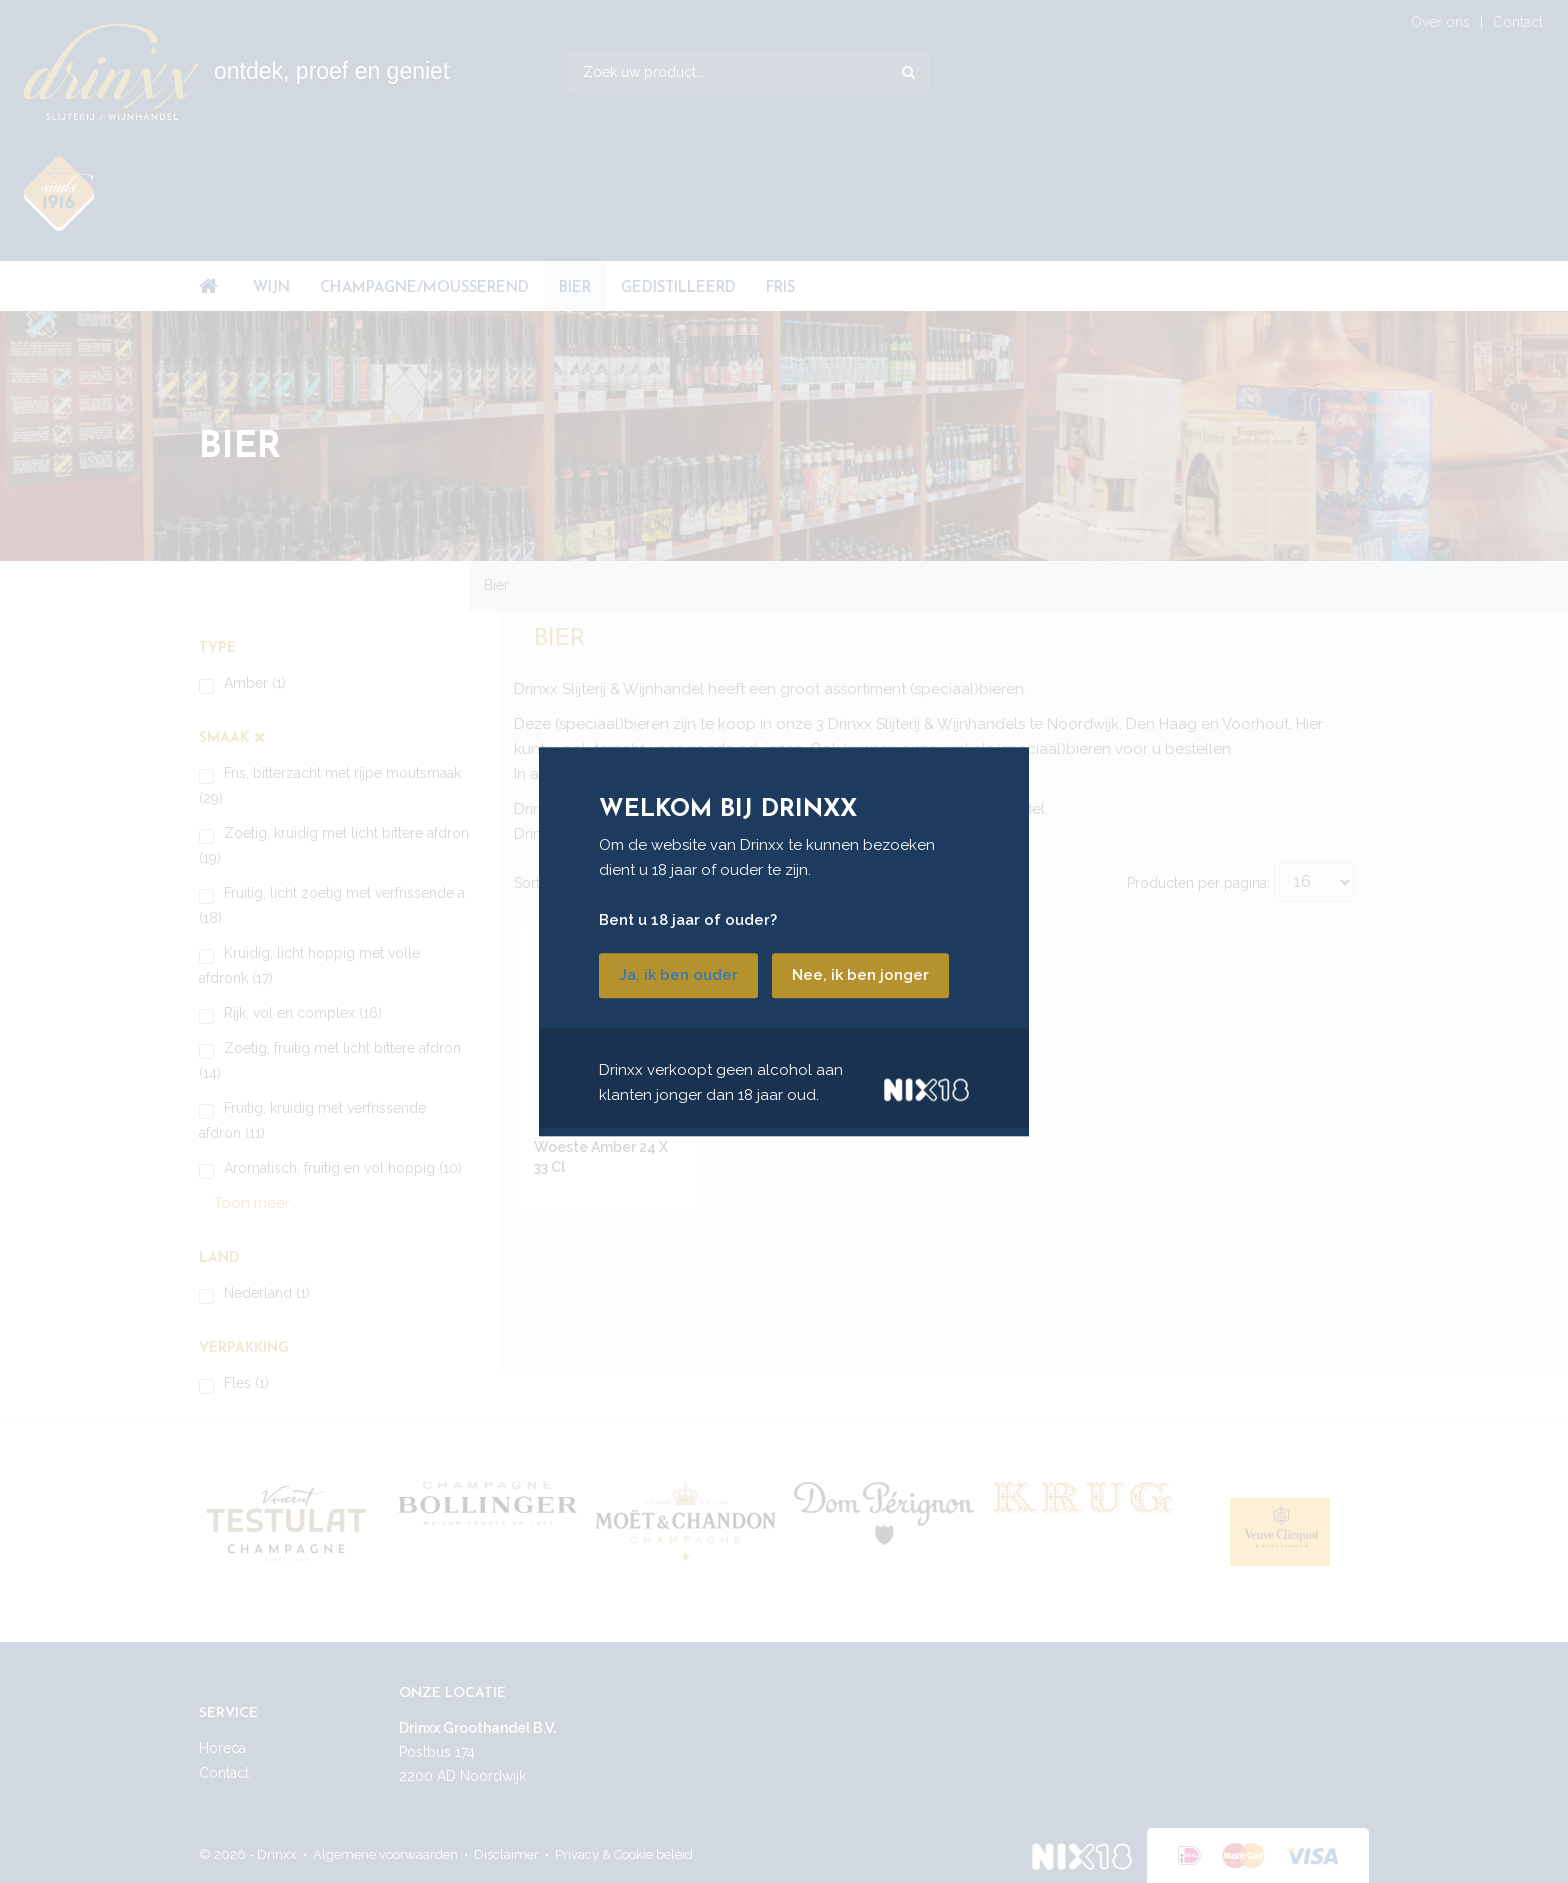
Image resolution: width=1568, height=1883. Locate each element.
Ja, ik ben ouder (678, 975)
